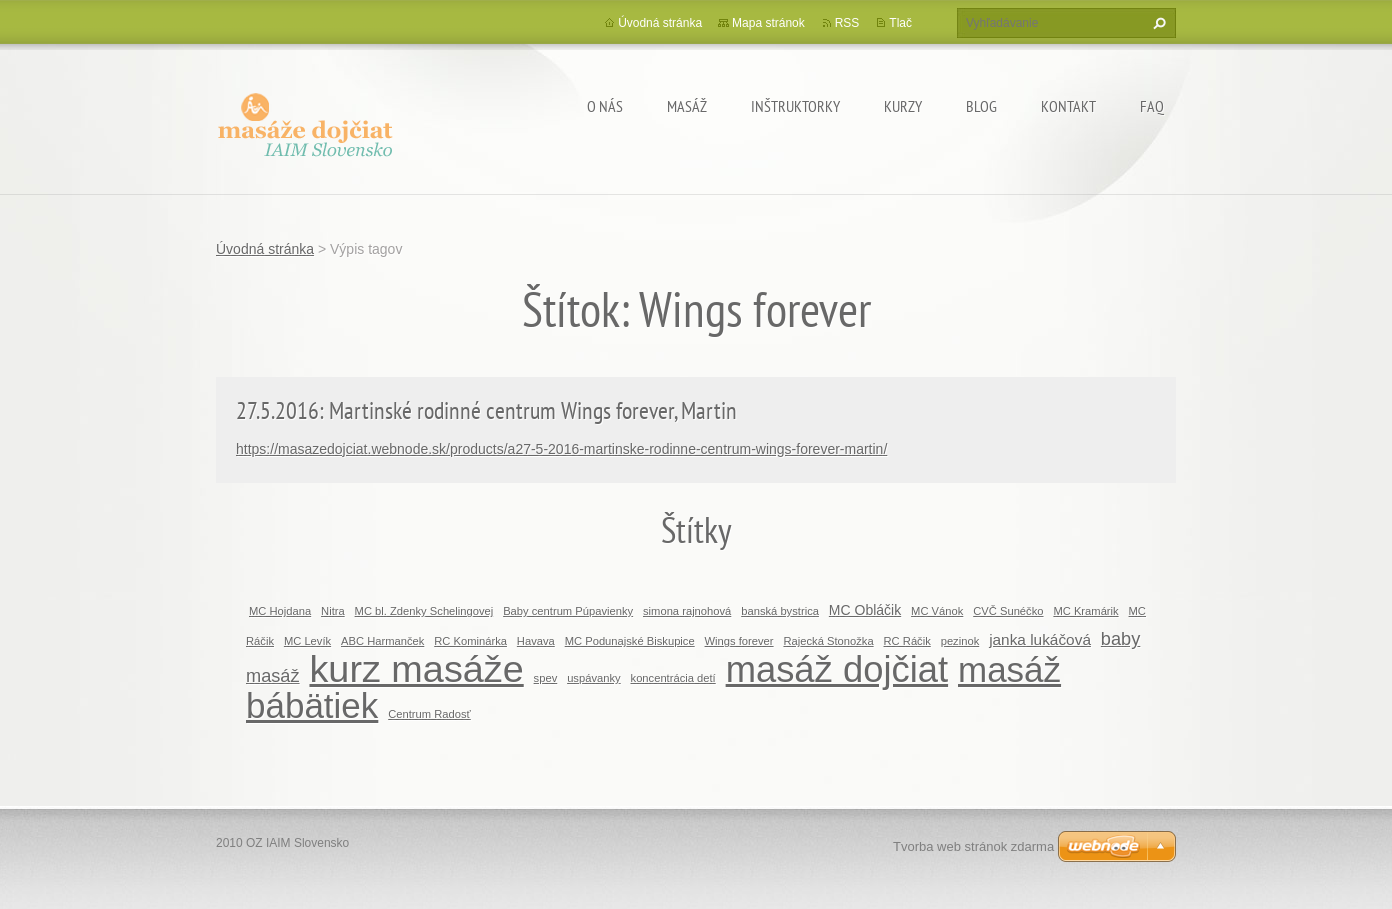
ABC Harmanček (382, 641)
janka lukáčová (1040, 639)
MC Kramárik (1085, 611)
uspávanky (594, 678)
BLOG (981, 106)
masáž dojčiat (837, 669)
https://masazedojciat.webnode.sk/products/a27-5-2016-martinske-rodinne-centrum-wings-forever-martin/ (561, 449)
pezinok (960, 641)
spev (546, 678)
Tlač (900, 23)
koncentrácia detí (673, 678)
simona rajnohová (687, 611)
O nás (605, 106)
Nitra (333, 611)
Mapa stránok (768, 23)
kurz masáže (416, 669)
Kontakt (1068, 106)
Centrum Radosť (429, 714)
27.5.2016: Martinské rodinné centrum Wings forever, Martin (486, 410)
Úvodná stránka (660, 23)
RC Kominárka (470, 641)
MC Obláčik (865, 610)
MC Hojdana (280, 611)
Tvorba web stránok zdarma (973, 846)
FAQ (1152, 106)
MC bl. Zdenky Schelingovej (424, 611)
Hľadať (1157, 23)
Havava (536, 641)
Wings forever (739, 641)
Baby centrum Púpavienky (568, 611)
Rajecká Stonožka (828, 641)
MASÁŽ (687, 106)
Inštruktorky (795, 106)
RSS (847, 23)
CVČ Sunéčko (1008, 611)
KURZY (903, 106)
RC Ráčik (907, 641)
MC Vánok (937, 611)
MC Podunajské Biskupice (630, 641)
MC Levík (307, 641)
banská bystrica (780, 611)
